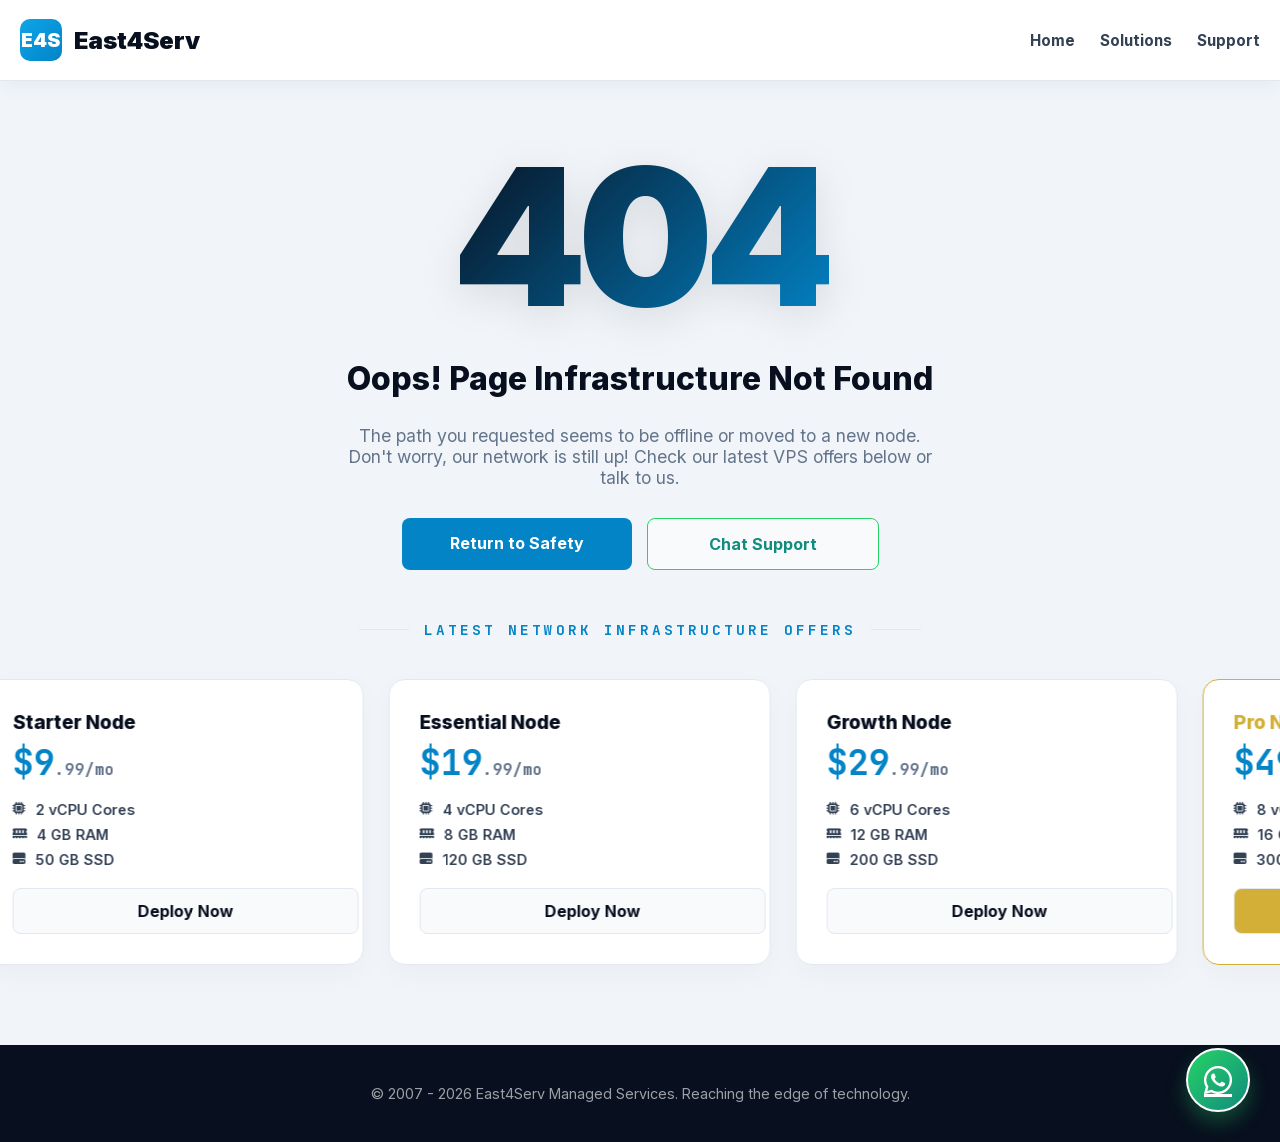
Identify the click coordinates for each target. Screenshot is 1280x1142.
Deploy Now (190, 911)
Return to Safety (517, 543)
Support (1228, 40)
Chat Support (763, 544)
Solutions (1136, 40)
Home (1052, 40)
